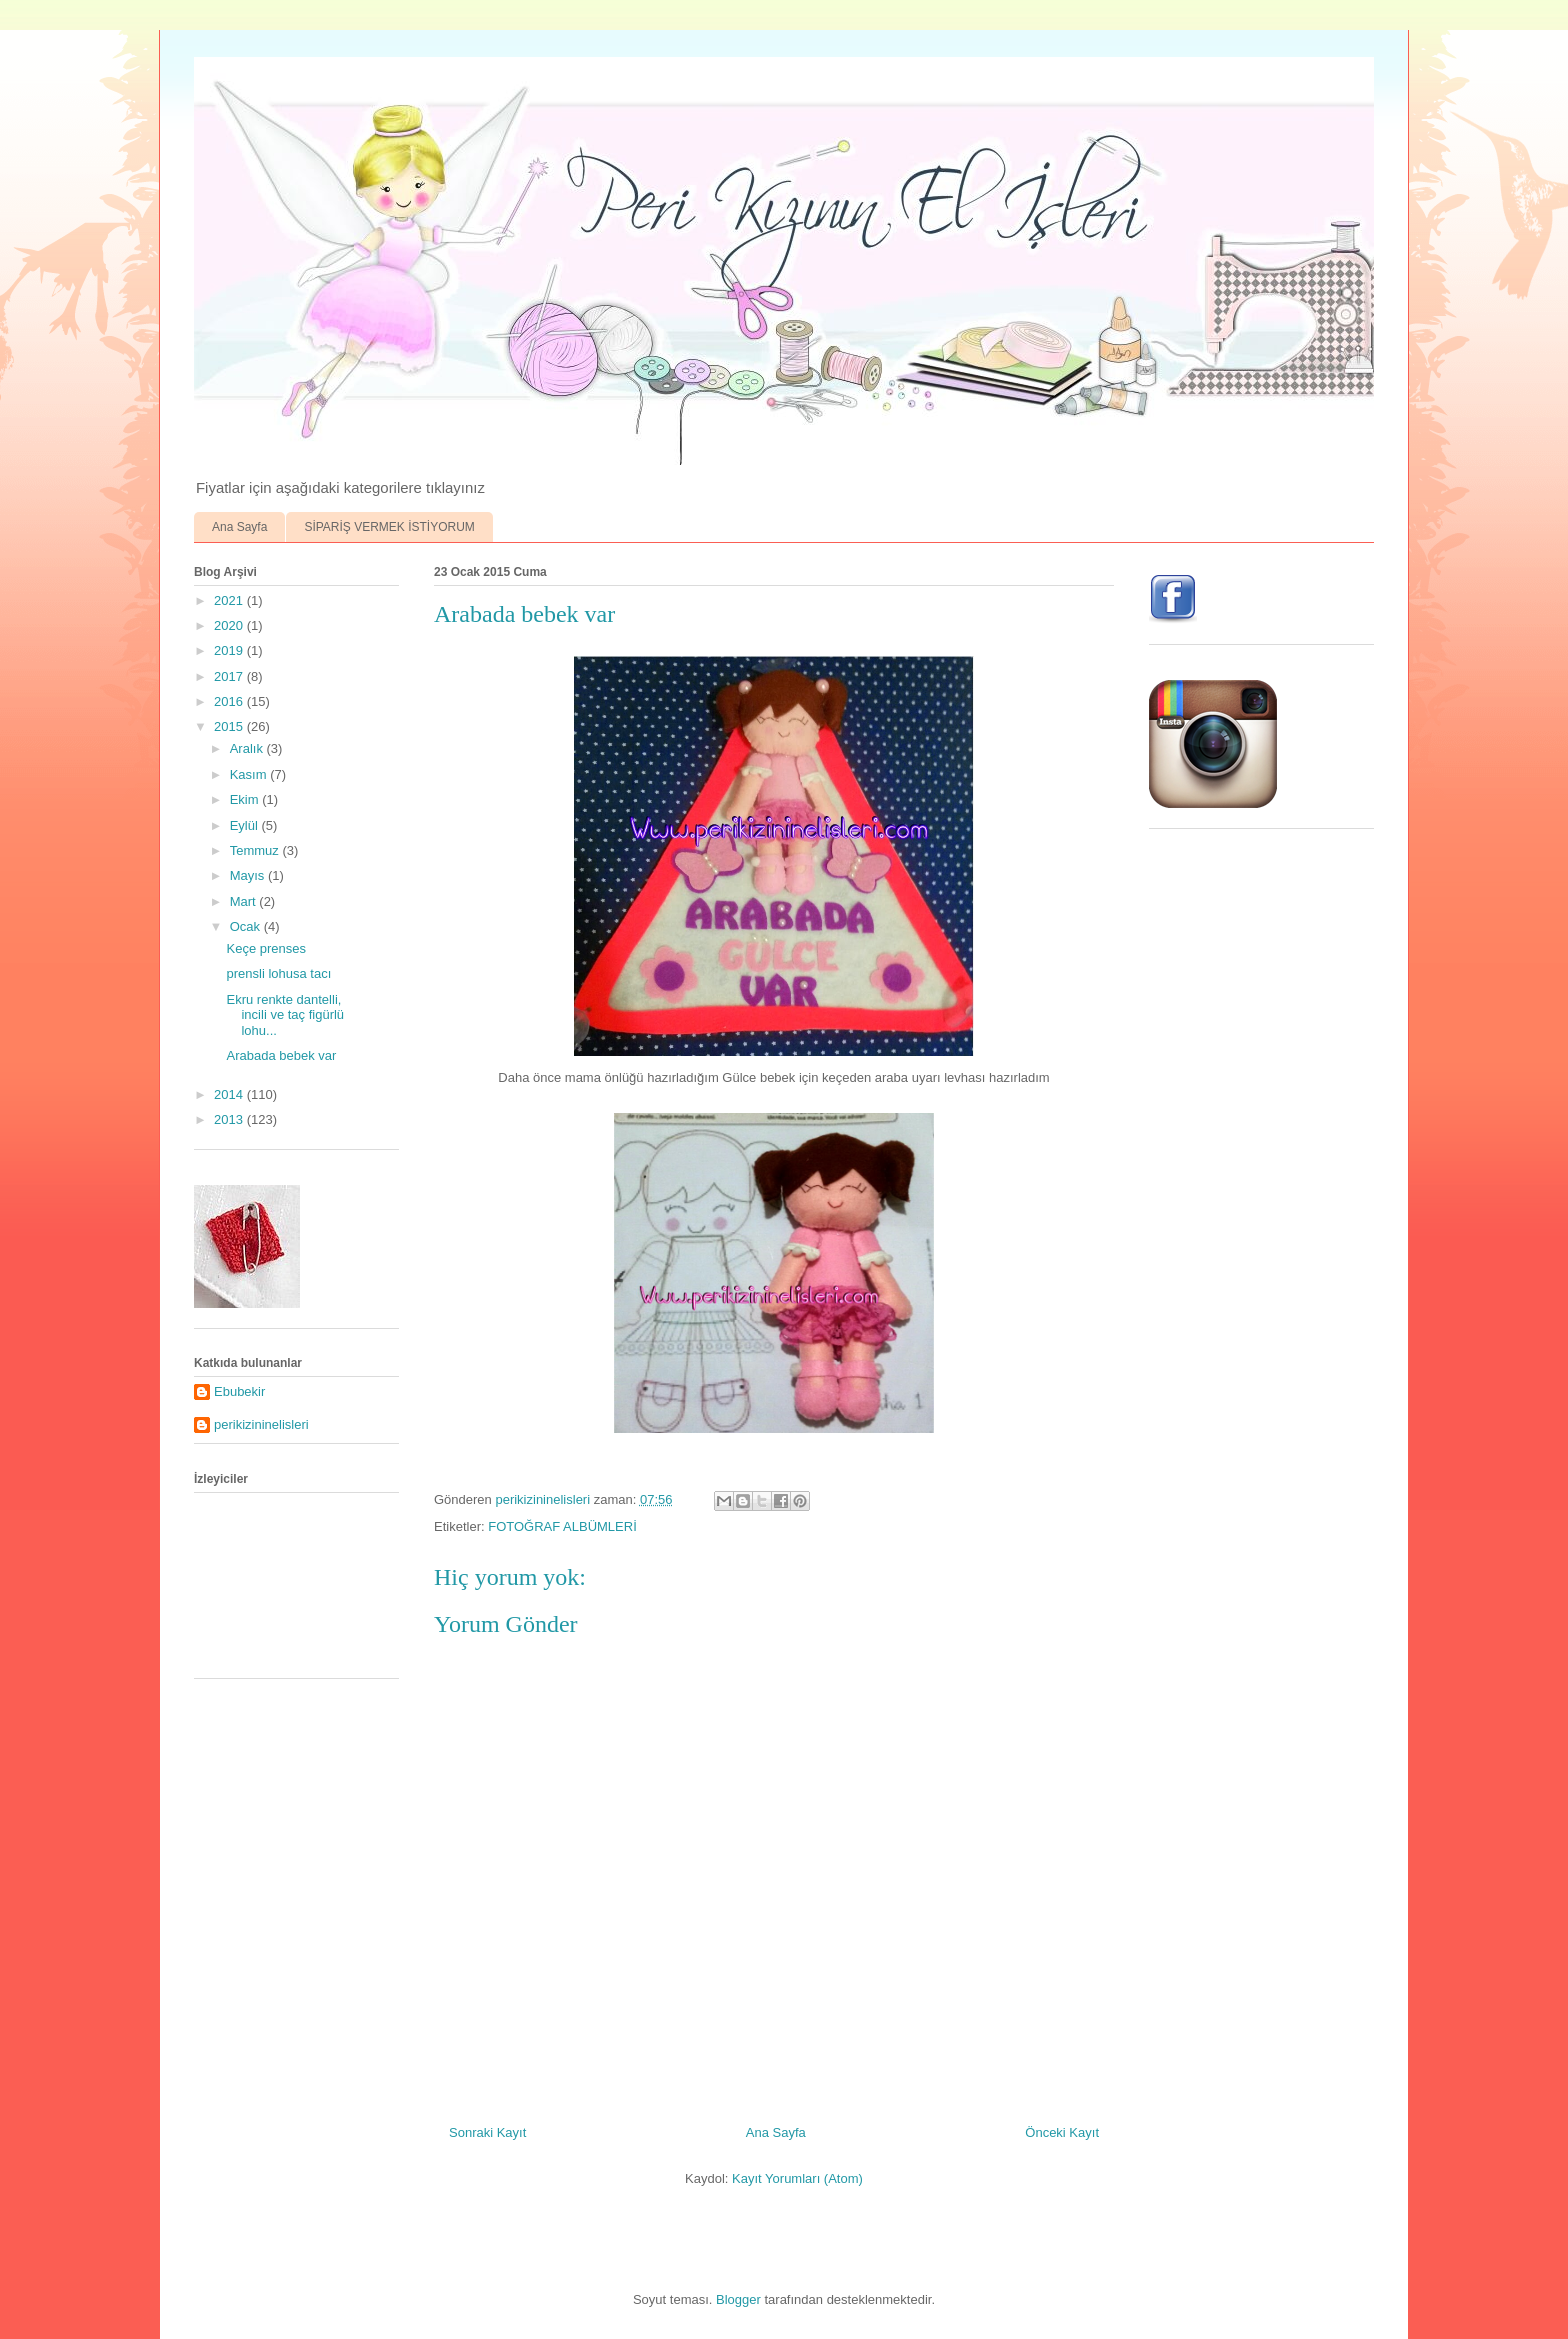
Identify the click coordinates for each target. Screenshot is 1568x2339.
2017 (230, 676)
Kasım (250, 774)
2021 (230, 600)
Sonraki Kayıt (487, 2132)
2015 (230, 726)
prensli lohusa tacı (278, 973)
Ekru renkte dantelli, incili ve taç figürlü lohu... (285, 1015)
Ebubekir (239, 1391)
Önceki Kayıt (1062, 2132)
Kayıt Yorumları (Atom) (797, 2178)
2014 (230, 1094)
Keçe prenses (266, 948)
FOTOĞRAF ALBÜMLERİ (562, 1526)
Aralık (248, 748)
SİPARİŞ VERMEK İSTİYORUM (389, 527)
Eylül (246, 825)
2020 (230, 625)
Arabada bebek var (281, 1055)
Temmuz (256, 850)
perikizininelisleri (261, 1424)
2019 (230, 650)
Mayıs (249, 875)
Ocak (247, 926)
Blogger (738, 2299)
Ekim (246, 799)
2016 (230, 701)
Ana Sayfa (239, 527)
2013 (230, 1119)
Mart (245, 901)
